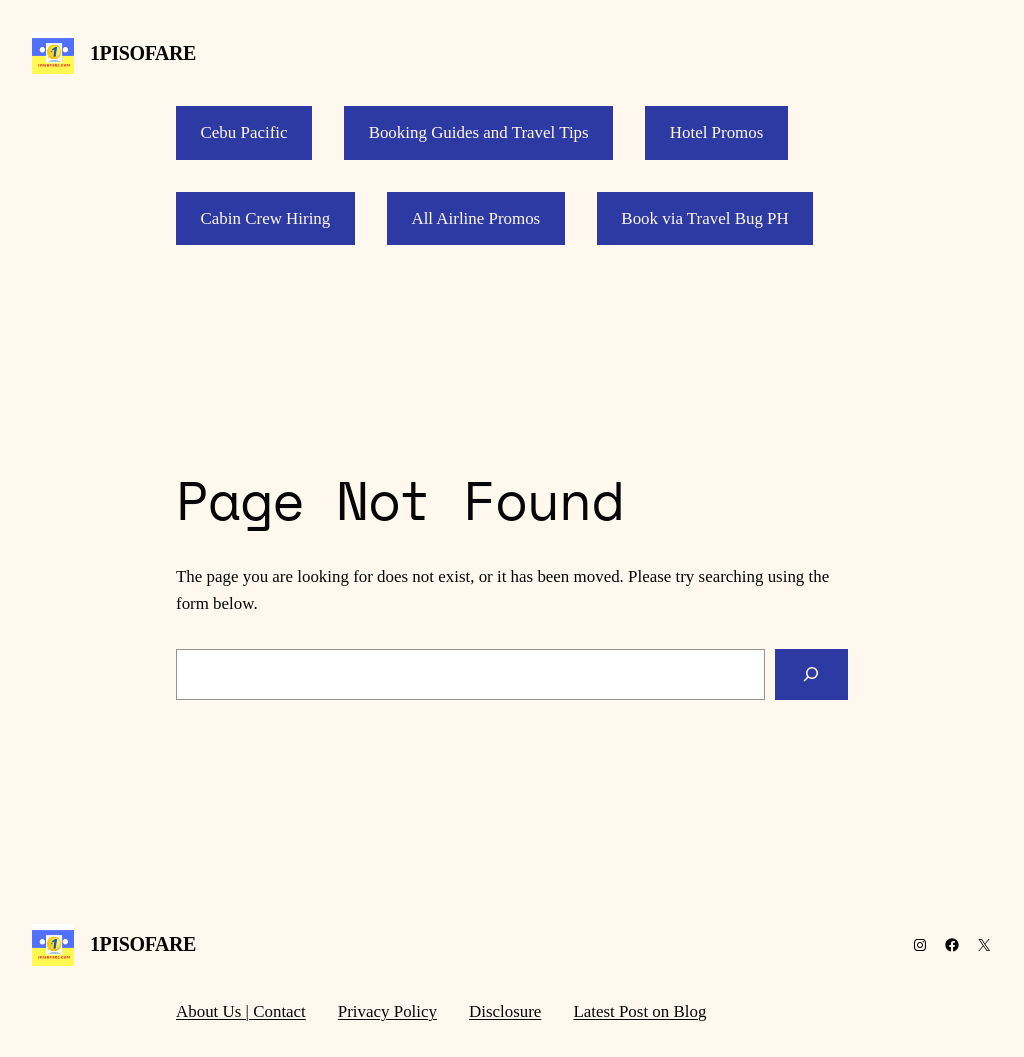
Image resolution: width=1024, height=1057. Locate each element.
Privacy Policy (387, 1011)
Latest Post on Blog (639, 1011)
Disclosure (505, 1011)
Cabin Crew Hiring (266, 218)
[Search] (811, 674)
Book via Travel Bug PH (704, 218)
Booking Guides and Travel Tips (479, 132)
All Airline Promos (475, 218)
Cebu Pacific (244, 132)
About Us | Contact (241, 1011)
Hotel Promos (717, 132)
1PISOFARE (143, 53)
